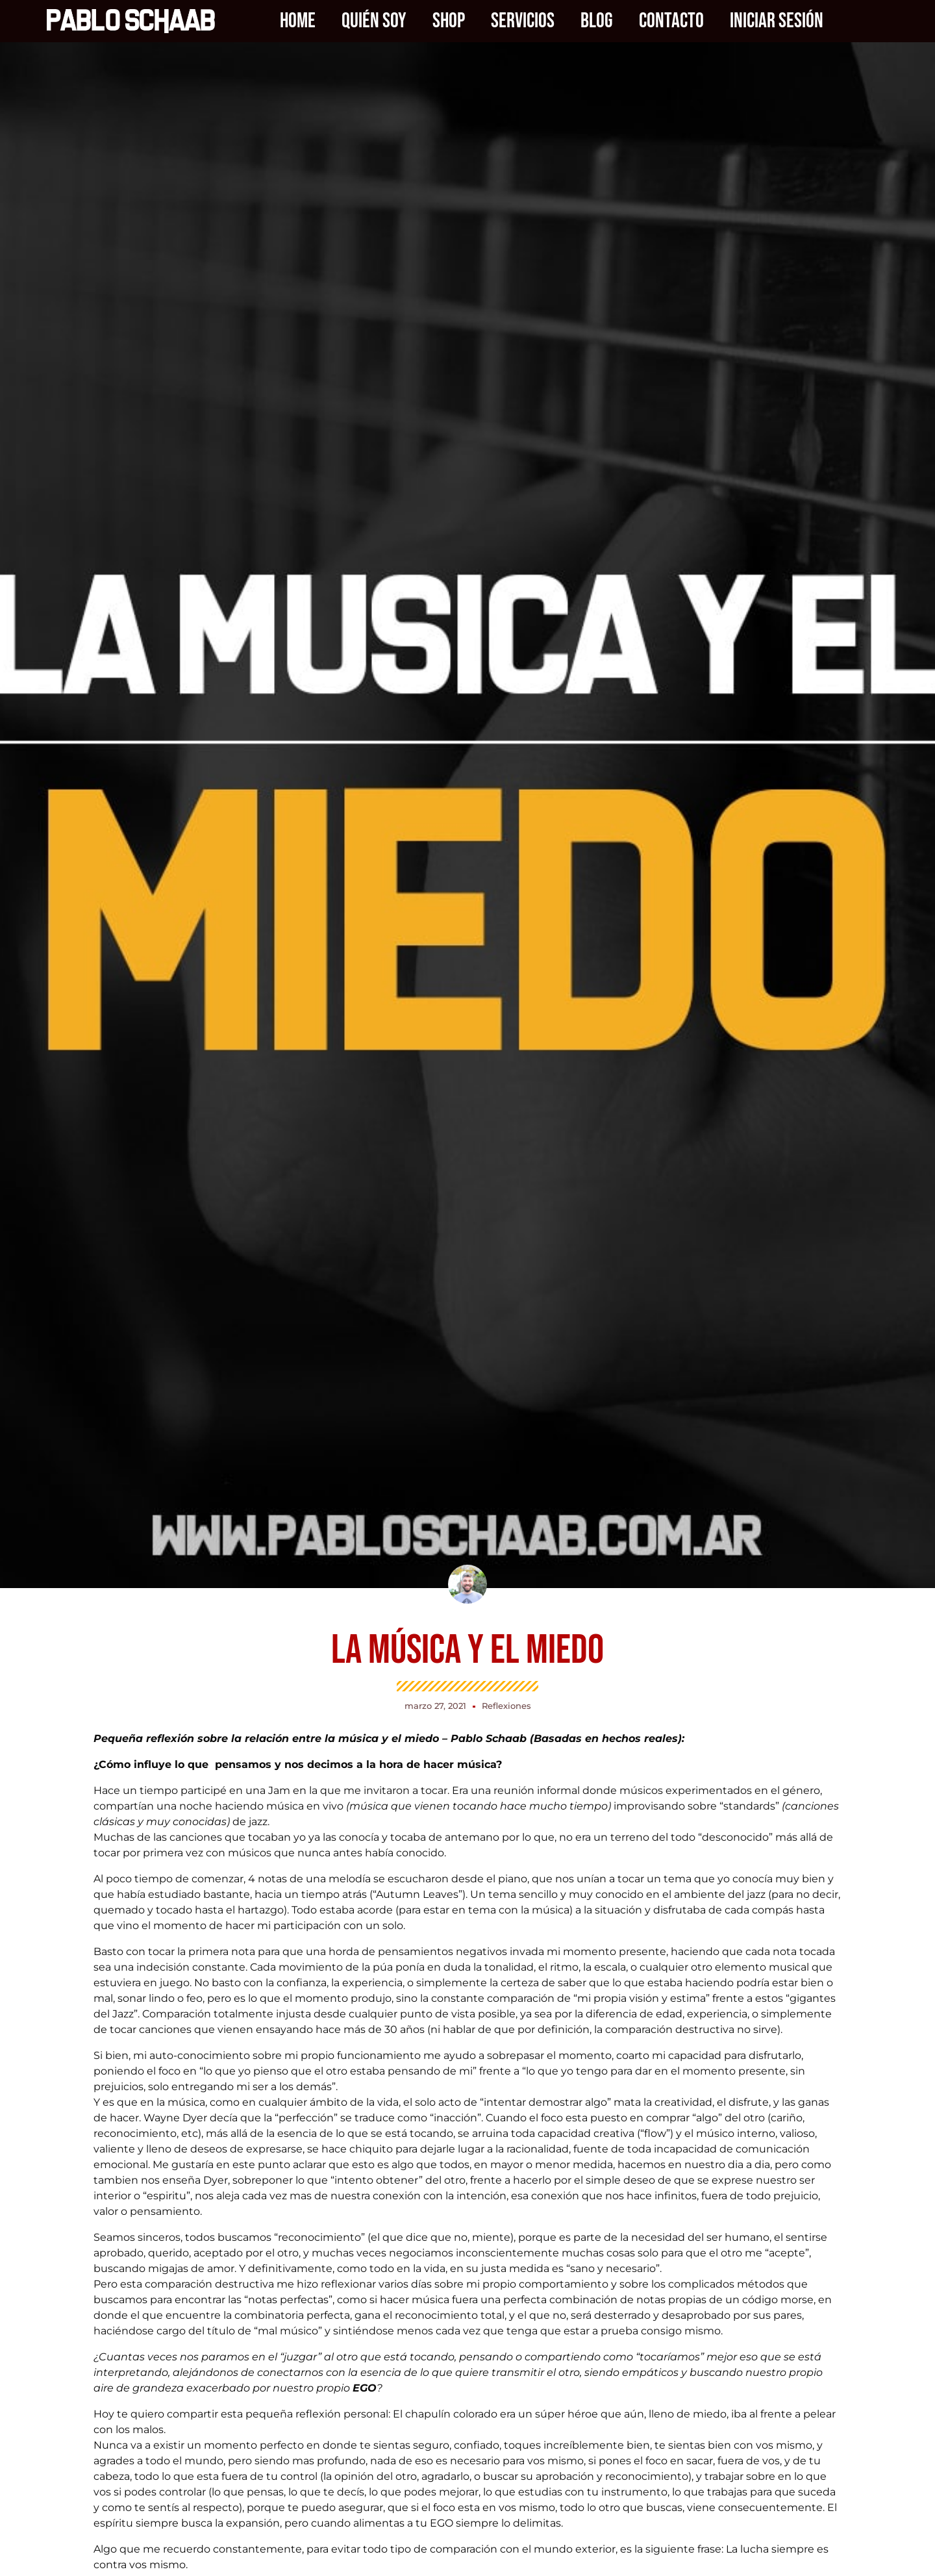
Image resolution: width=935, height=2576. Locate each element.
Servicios (523, 21)
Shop (448, 21)
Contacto (671, 21)
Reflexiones (506, 1706)
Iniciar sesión (776, 21)
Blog (596, 21)
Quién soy (374, 21)
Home (298, 21)
